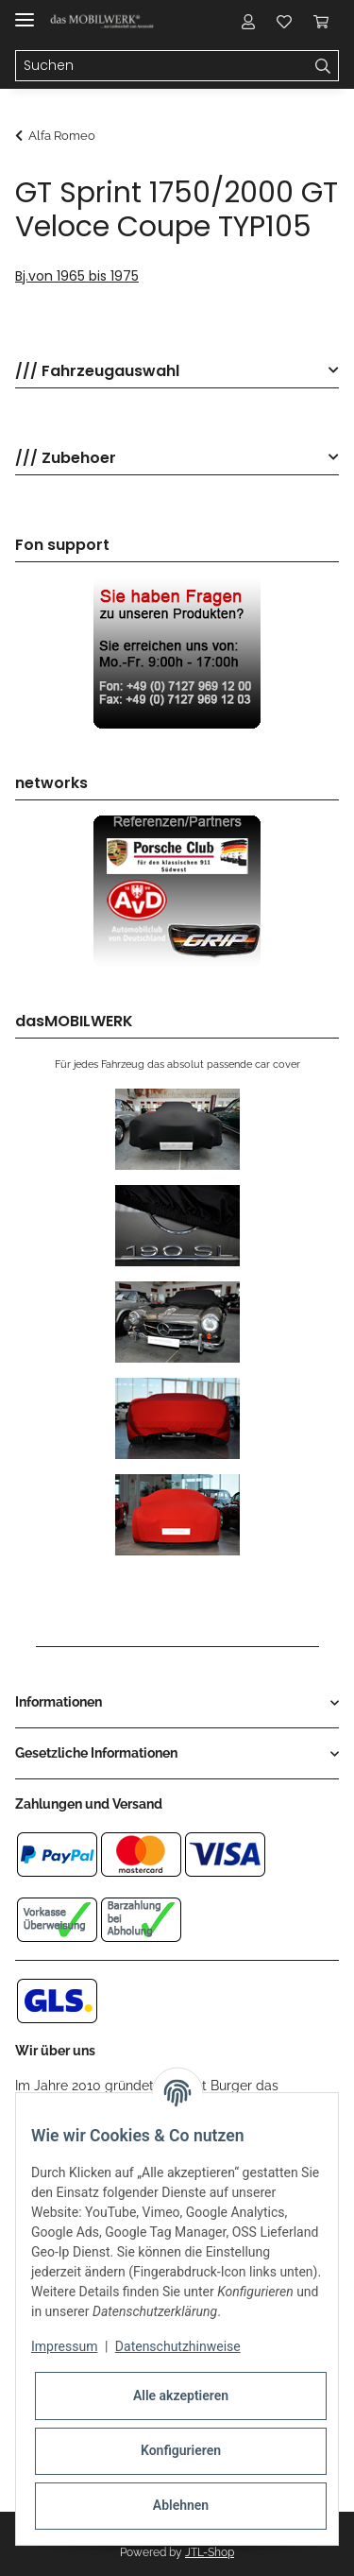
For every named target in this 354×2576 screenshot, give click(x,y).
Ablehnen (181, 2505)
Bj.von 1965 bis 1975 (77, 275)
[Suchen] (162, 66)
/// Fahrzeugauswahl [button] (97, 372)
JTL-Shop (209, 2552)
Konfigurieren (181, 2450)
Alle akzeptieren (180, 2395)
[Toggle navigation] (24, 12)
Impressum (64, 2346)
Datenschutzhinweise (178, 2346)
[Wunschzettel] (284, 21)
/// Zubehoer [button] (65, 459)
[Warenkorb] (321, 21)
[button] (248, 21)
